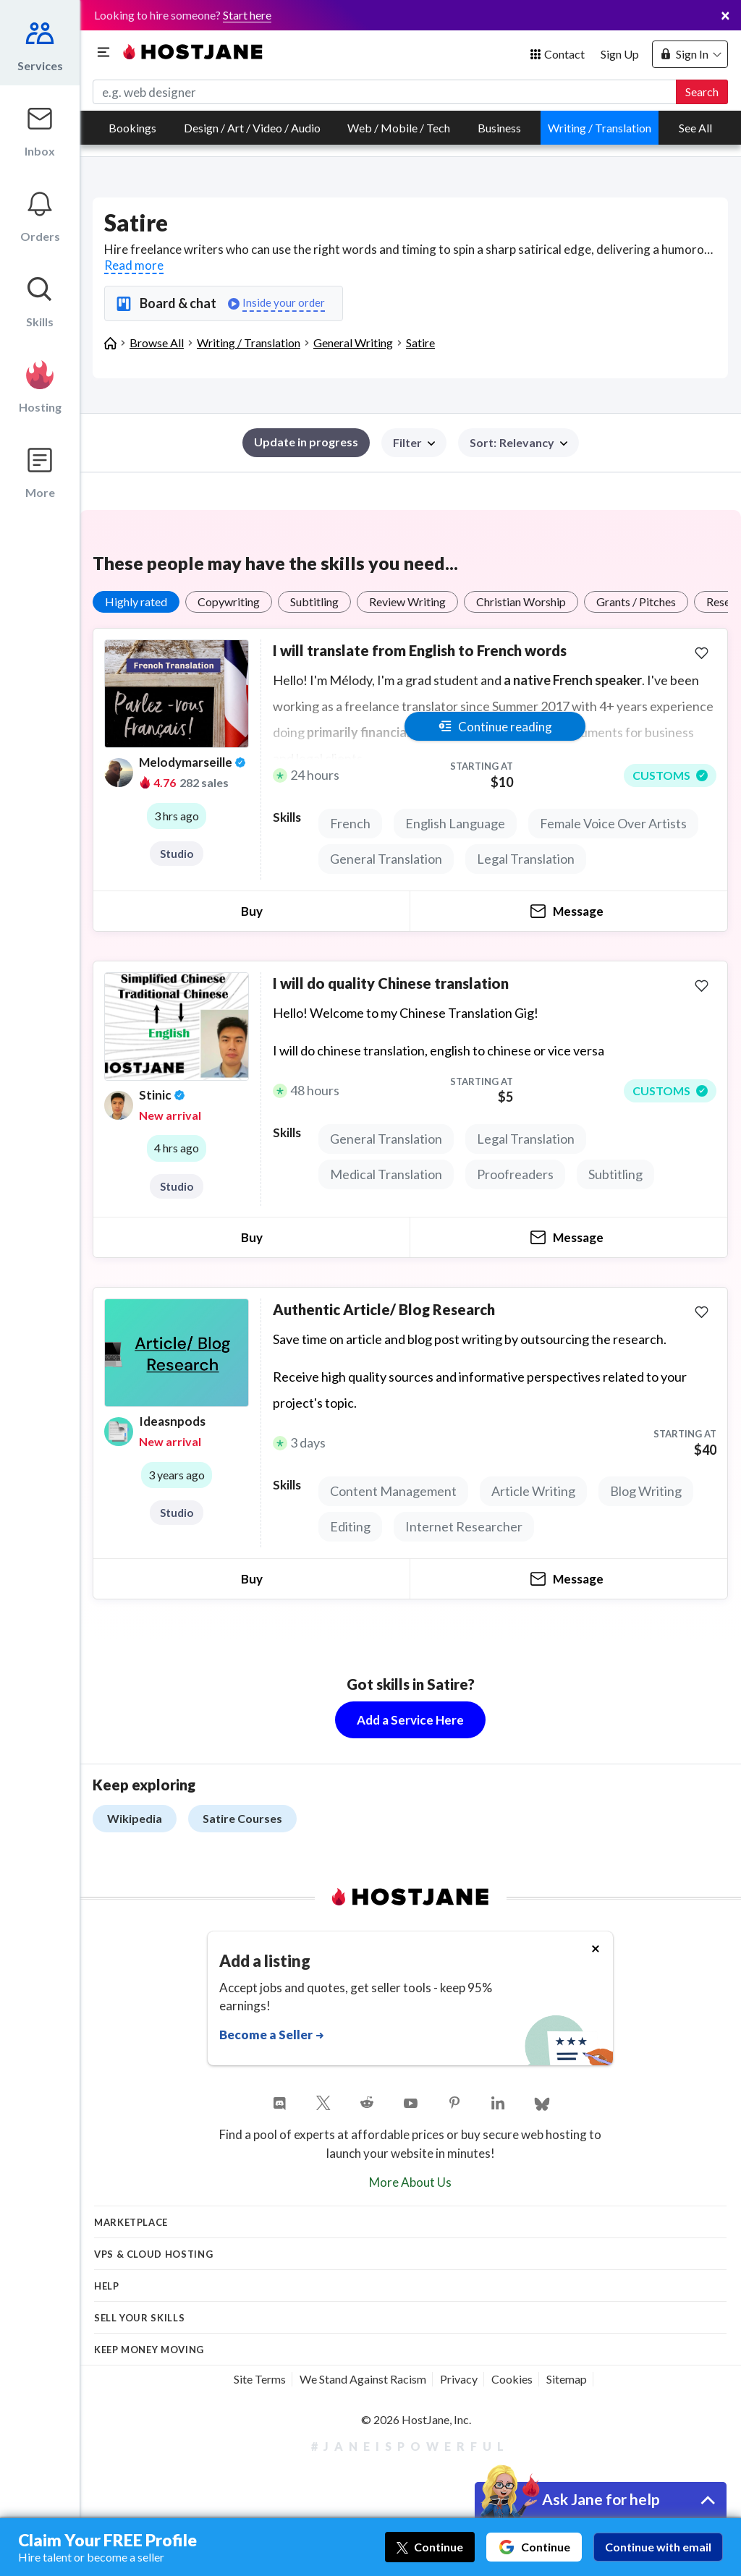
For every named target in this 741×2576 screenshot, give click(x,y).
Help (106, 2286)
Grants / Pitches (636, 601)
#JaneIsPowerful (410, 2446)
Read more (134, 265)
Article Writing (533, 1491)
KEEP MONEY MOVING (149, 2349)
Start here (247, 15)
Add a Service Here (410, 1719)
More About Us (410, 2182)
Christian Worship (521, 601)
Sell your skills (139, 2318)
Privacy (459, 2379)
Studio (176, 853)
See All (695, 128)
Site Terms (260, 2379)
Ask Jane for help (601, 2499)
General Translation (386, 859)
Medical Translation (386, 1174)
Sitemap (566, 2379)
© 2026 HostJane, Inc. (416, 2419)
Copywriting (229, 601)
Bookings (132, 128)
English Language (455, 823)
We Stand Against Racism (363, 2379)
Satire (420, 342)
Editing (350, 1526)
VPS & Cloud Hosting (153, 2254)
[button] (518, 442)
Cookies (512, 2379)
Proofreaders (515, 1174)
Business (499, 128)
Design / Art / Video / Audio (252, 128)
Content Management (393, 1491)
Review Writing (407, 601)
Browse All (157, 342)
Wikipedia (134, 1818)
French (350, 823)
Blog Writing (646, 1491)
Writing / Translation (599, 128)
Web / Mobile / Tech (398, 128)
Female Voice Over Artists (613, 823)
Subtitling (314, 601)
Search (702, 91)
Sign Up (620, 54)
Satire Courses (242, 1818)
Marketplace (131, 2222)
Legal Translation (526, 859)
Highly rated (136, 601)
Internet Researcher (463, 1526)
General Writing (353, 342)
